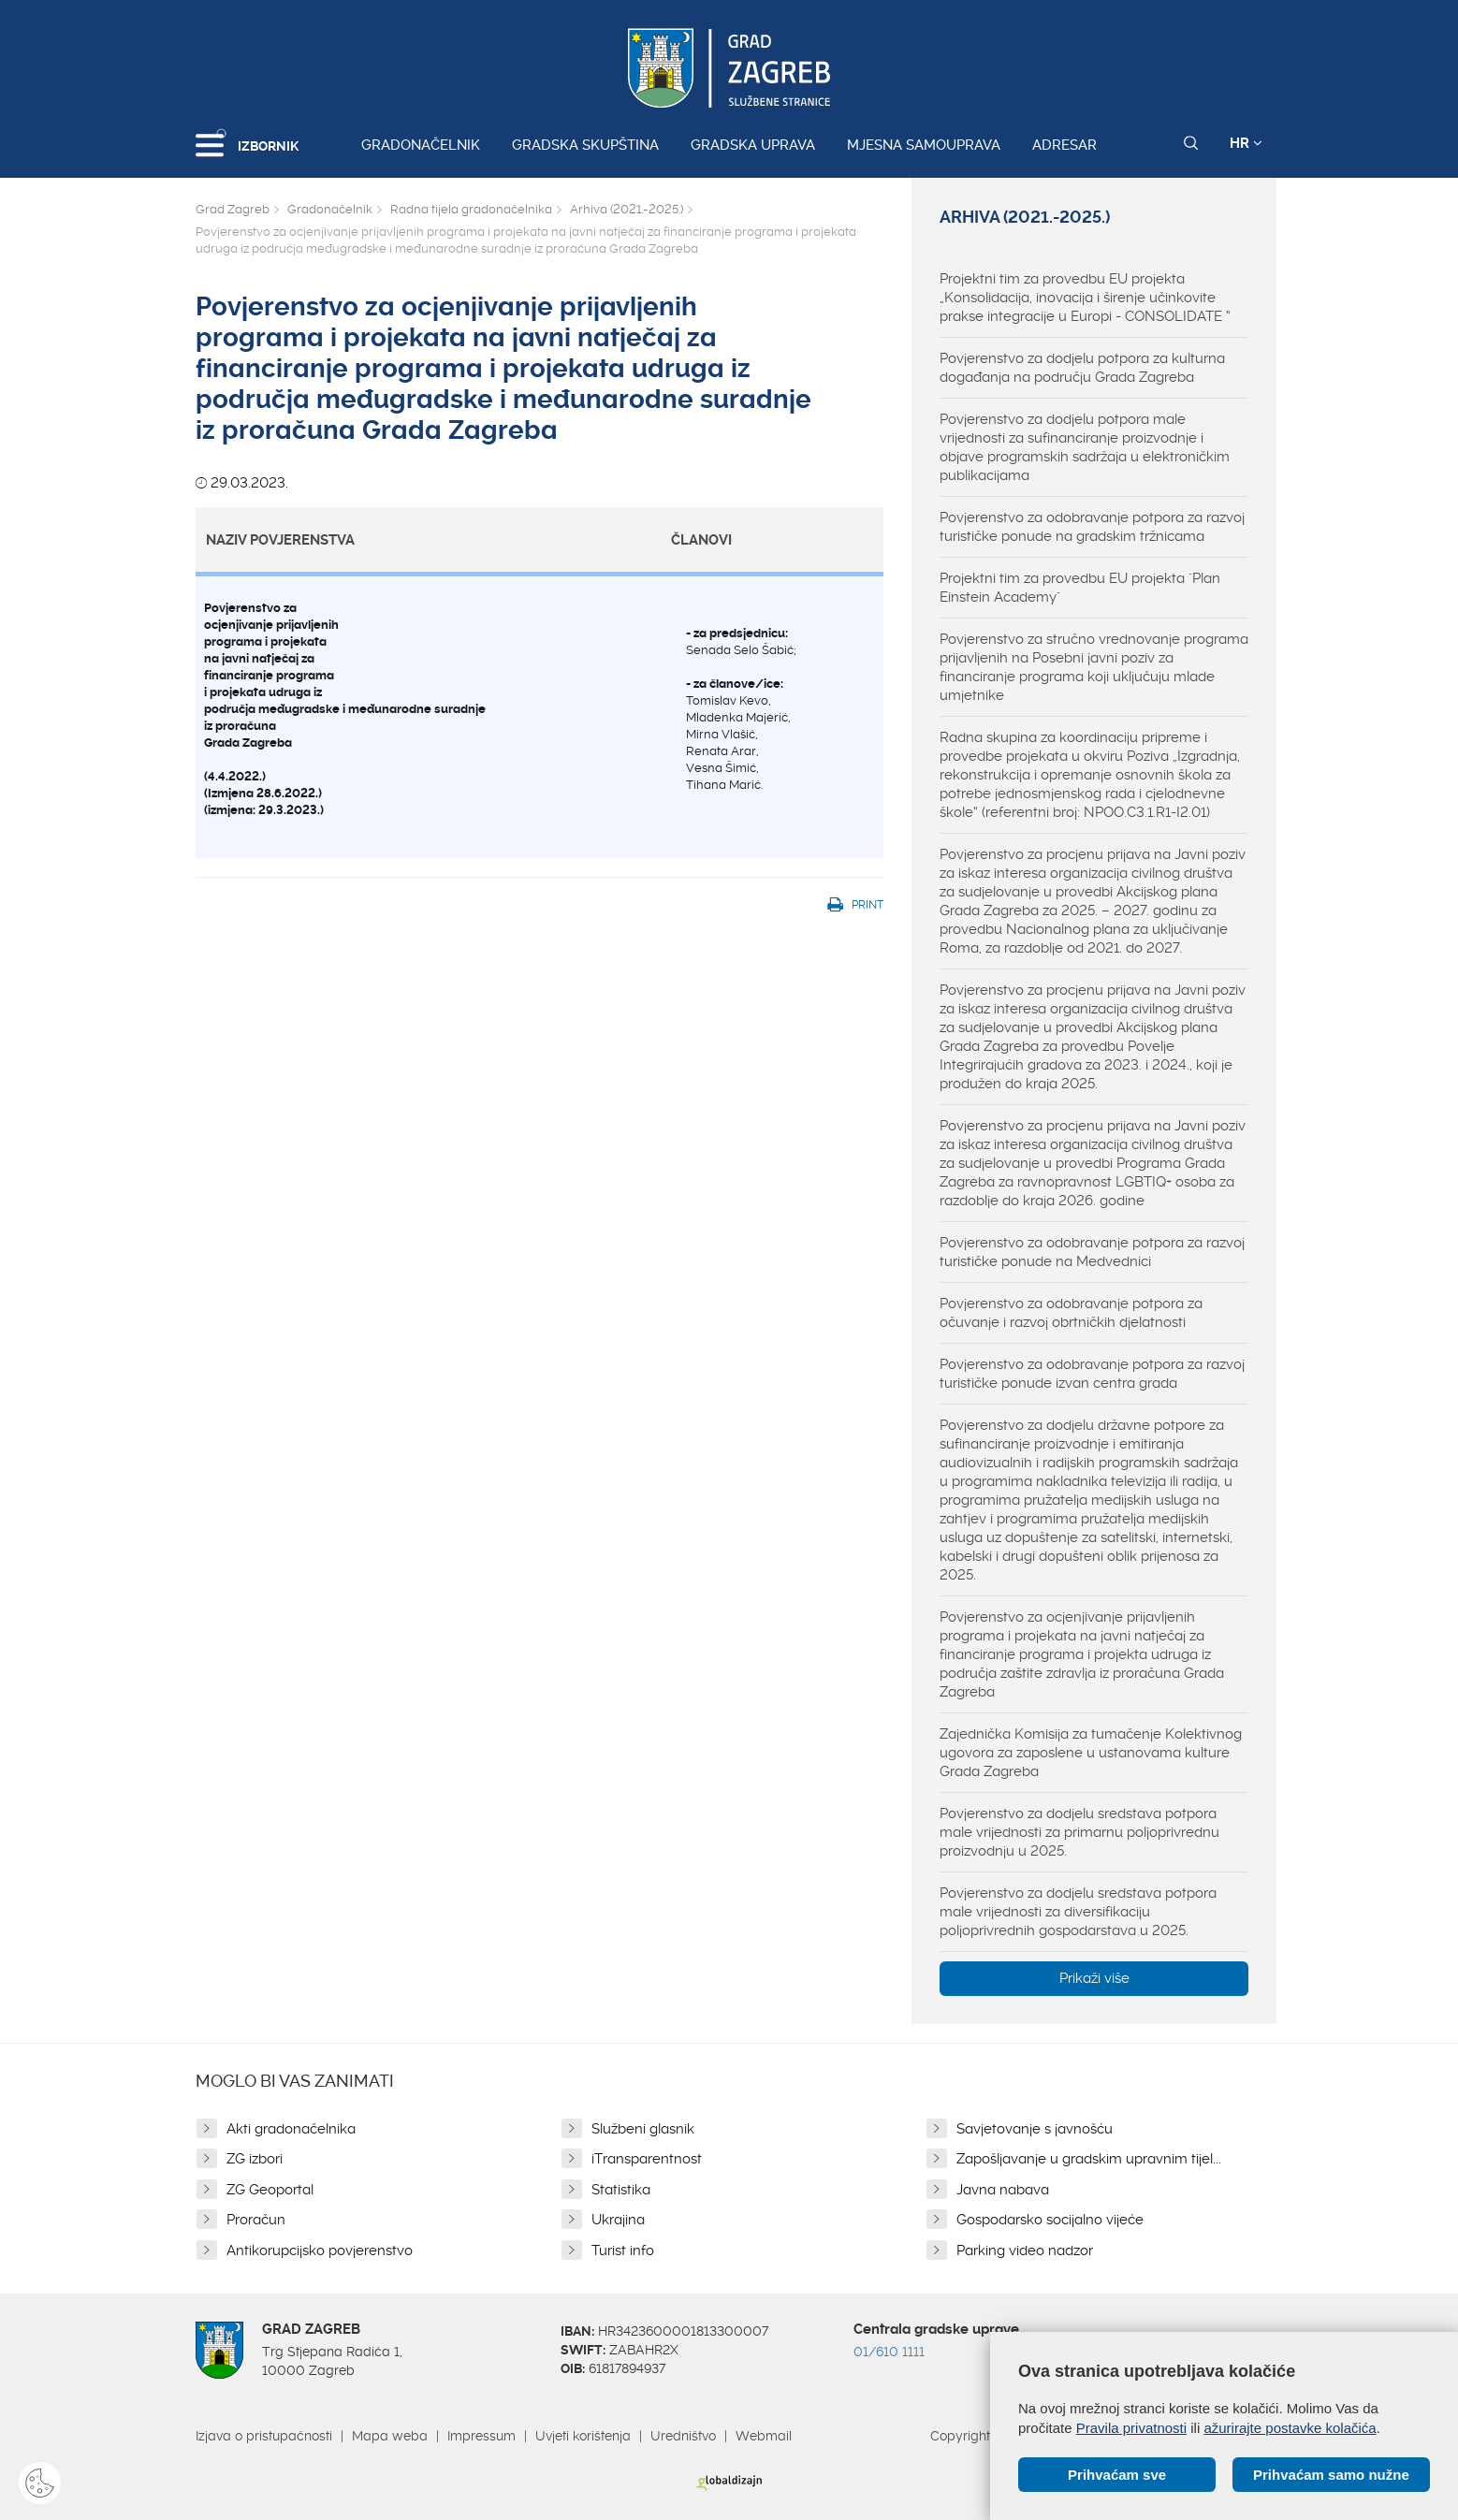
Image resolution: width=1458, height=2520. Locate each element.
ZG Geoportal (269, 2189)
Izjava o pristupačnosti (264, 2435)
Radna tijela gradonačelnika (471, 209)
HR (1246, 143)
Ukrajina (618, 2219)
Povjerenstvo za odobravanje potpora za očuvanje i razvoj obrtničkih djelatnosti (1071, 1313)
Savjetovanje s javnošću (1034, 2128)
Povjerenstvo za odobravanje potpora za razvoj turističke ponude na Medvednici (1092, 1252)
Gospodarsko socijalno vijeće (1050, 2219)
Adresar (1064, 145)
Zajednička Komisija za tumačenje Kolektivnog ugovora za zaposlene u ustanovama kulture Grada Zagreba (1091, 1753)
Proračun (255, 2219)
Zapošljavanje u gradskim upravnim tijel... (1088, 2158)
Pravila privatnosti (1131, 2428)
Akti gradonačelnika (291, 2128)
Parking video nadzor (1024, 2250)
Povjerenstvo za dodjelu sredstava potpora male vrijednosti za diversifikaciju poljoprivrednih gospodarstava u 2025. (1078, 1912)
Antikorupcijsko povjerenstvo (319, 2250)
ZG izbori (254, 2158)
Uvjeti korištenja (583, 2435)
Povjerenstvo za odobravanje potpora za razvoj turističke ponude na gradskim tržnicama (1092, 527)
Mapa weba (390, 2435)
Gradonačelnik (420, 145)
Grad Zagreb (233, 209)
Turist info (622, 2250)
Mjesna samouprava (923, 145)
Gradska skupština (585, 145)
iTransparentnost (646, 2158)
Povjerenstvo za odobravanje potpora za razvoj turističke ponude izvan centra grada (1092, 1373)
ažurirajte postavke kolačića (1289, 2428)
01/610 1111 (889, 2351)
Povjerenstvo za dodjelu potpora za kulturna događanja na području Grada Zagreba (1082, 368)
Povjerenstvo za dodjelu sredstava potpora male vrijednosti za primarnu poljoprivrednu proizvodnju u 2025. (1079, 1832)
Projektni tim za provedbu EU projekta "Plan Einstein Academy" (1080, 587)
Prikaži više (1094, 1978)
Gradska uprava (753, 145)
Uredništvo (683, 2435)
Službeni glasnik (642, 2128)
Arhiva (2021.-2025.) (626, 209)
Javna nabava (1002, 2189)
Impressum (481, 2435)
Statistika (620, 2189)
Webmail (764, 2435)
